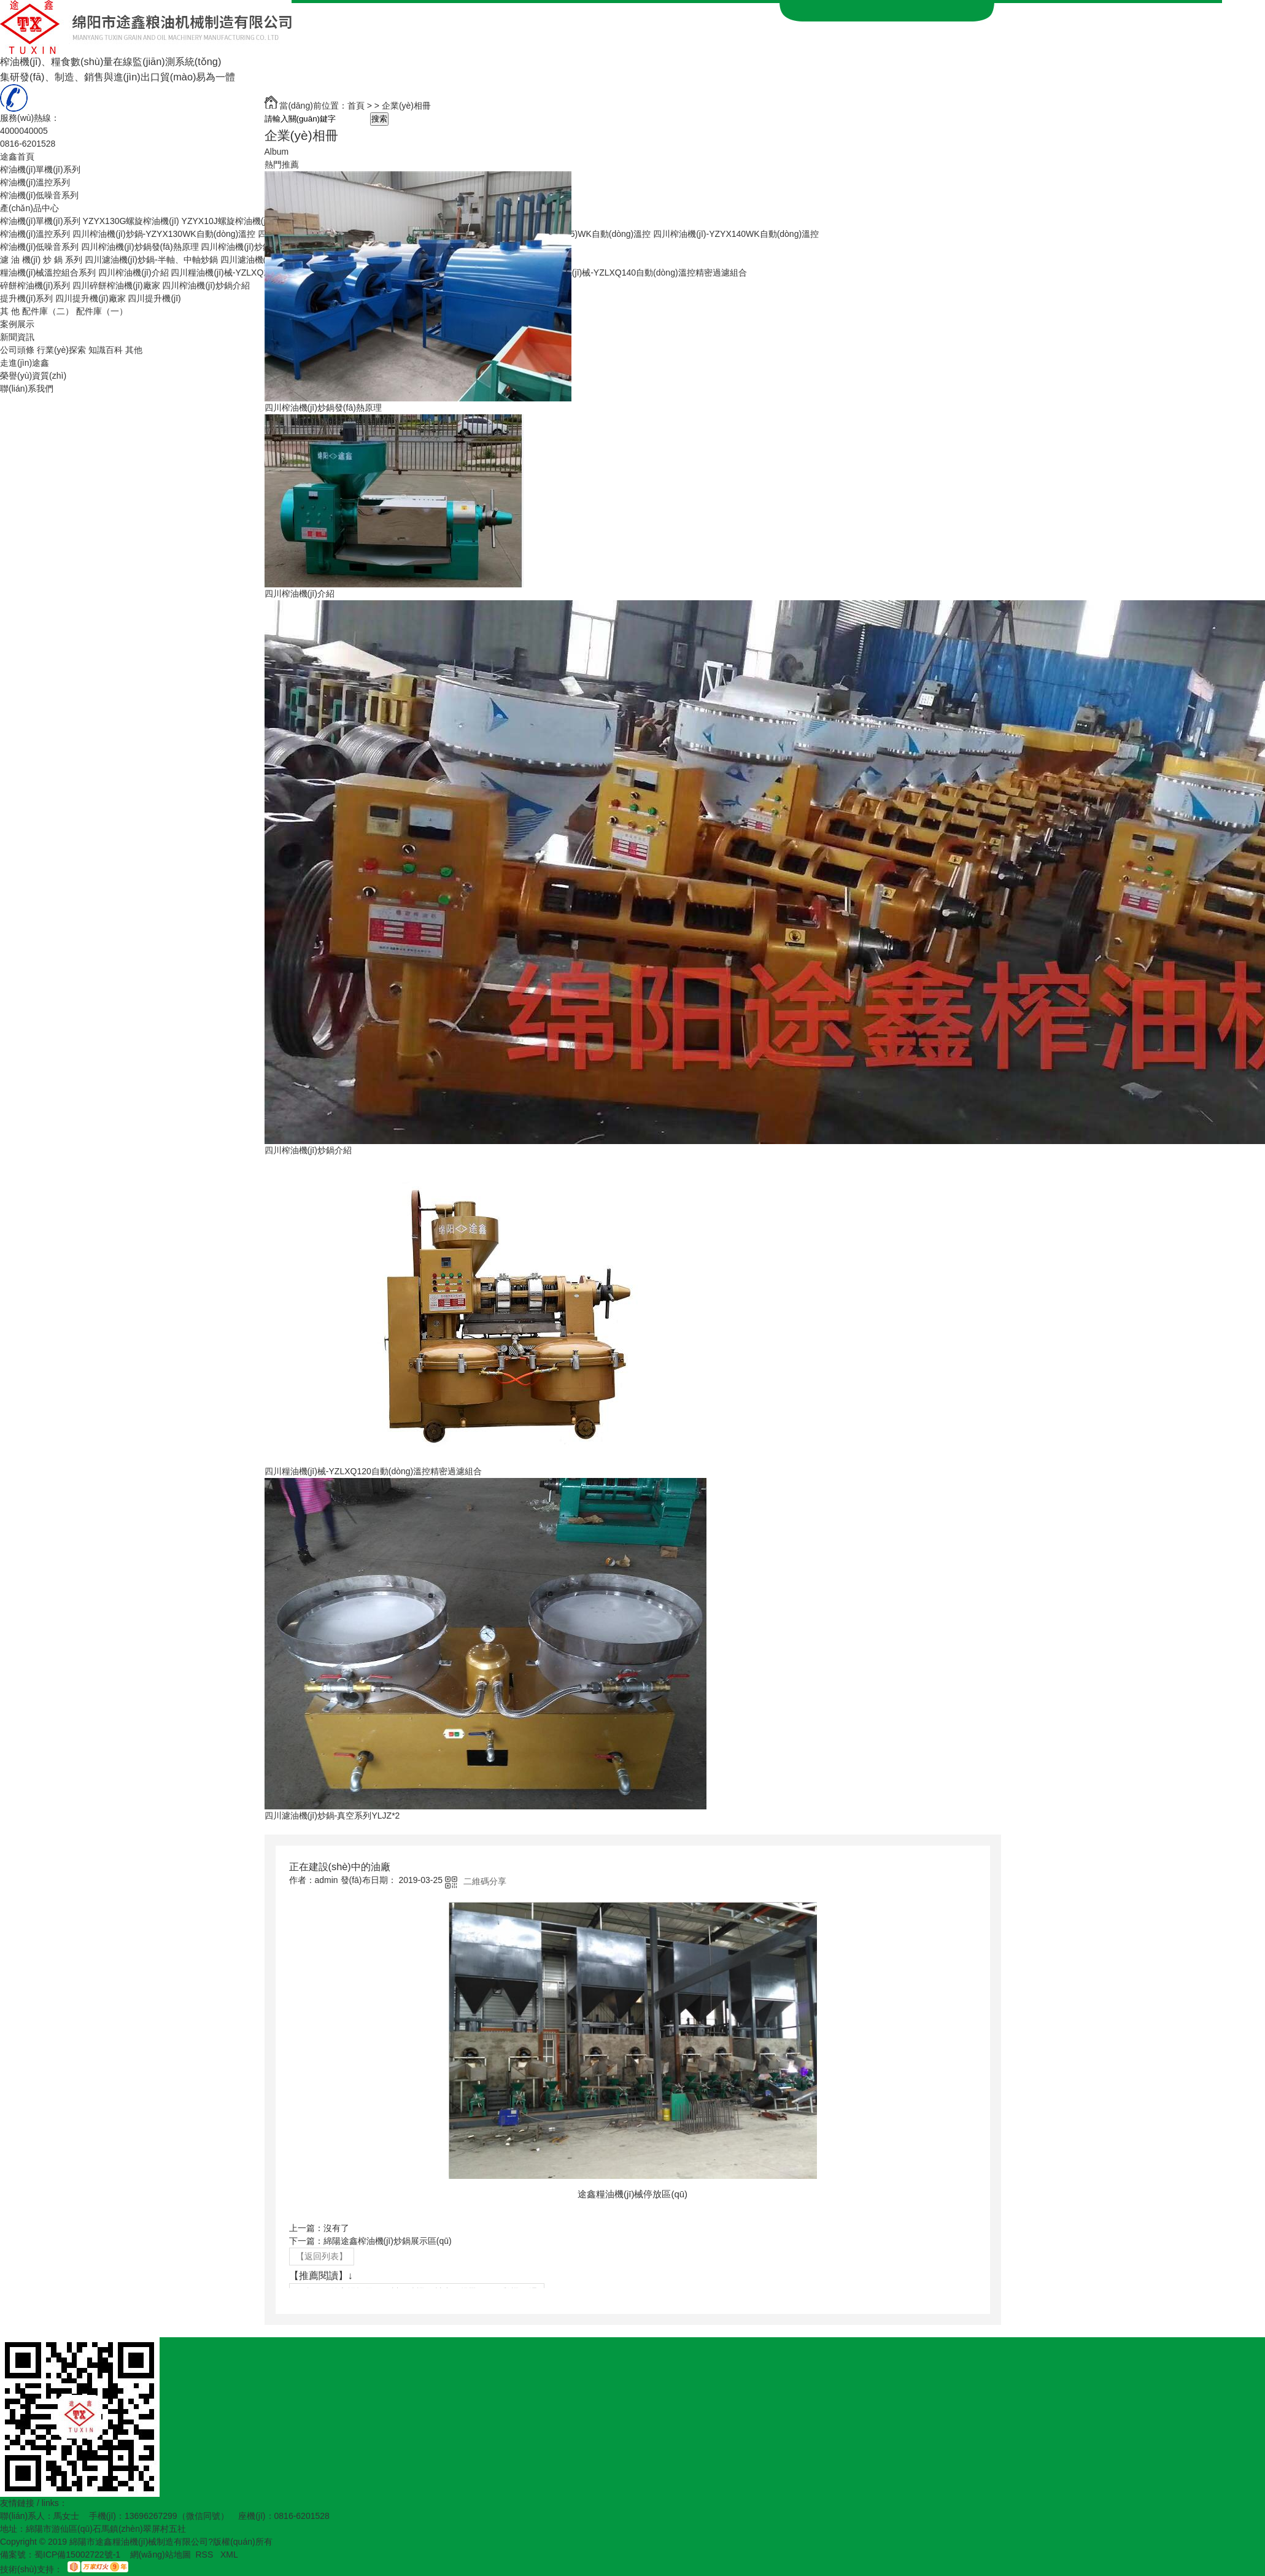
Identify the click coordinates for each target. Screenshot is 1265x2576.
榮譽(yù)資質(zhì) (33, 376)
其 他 (10, 311)
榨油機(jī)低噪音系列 (39, 195)
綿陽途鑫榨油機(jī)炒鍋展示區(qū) (387, 2241)
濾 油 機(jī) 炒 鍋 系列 (41, 260)
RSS (205, 2554)
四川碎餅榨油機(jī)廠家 (116, 285)
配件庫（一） (102, 311)
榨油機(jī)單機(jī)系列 (40, 169)
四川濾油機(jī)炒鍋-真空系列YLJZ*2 (332, 1815)
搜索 (379, 118)
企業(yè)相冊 (406, 105)
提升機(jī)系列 (26, 298)
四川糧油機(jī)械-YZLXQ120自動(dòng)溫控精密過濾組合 (373, 1471)
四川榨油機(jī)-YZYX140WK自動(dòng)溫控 (736, 234)
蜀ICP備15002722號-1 (77, 2554)
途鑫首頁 (17, 156)
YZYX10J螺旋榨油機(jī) (226, 221)
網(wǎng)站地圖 (160, 2554)
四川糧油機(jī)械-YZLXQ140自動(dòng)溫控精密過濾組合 (638, 272)
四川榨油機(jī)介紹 (133, 272)
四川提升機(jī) (154, 298)
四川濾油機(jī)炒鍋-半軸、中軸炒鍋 (151, 260)
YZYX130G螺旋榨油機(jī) (131, 221)
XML (229, 2554)
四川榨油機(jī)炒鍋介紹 (205, 285)
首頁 (356, 105)
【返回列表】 (321, 2256)
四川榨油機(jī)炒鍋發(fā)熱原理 (139, 247)
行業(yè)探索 (61, 350)
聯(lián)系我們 (26, 388)
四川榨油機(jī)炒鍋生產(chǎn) (256, 247)
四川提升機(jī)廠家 (90, 298)
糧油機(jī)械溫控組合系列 (48, 272)
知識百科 (105, 350)
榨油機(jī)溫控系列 (35, 182)
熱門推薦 (282, 164)
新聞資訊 (17, 337)
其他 (133, 350)
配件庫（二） (48, 311)
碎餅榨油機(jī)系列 (35, 285)
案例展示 (17, 324)
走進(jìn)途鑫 (24, 363)
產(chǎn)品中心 (29, 208)
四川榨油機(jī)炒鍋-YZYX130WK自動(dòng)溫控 (163, 234)
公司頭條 (17, 350)
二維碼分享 (484, 1881)
